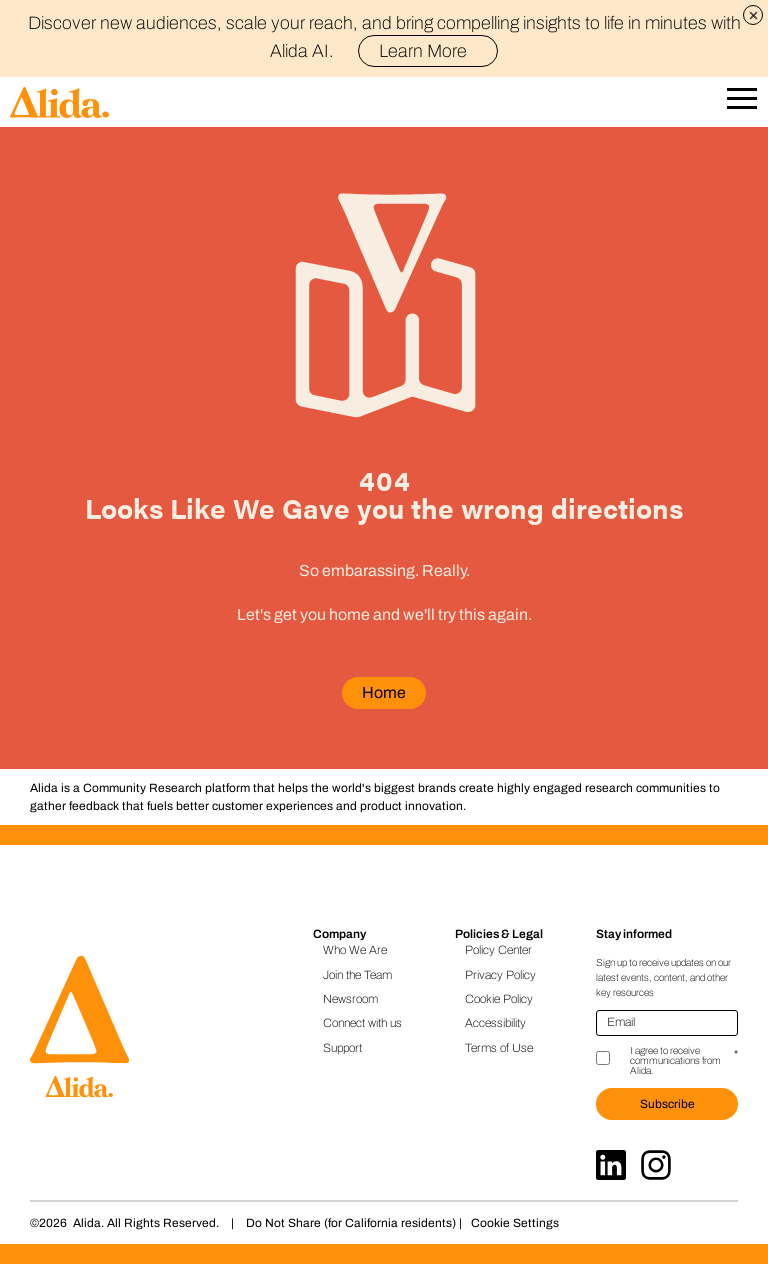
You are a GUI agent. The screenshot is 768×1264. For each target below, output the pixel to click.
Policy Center (498, 950)
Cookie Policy (499, 999)
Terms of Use (499, 1048)
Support (342, 1048)
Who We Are (355, 950)
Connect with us (362, 1023)
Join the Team (357, 975)
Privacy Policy (500, 975)
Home (384, 692)
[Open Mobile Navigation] (742, 102)
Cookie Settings (515, 1223)
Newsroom (350, 999)
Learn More (431, 51)
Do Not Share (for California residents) (351, 1223)
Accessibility (495, 1023)
